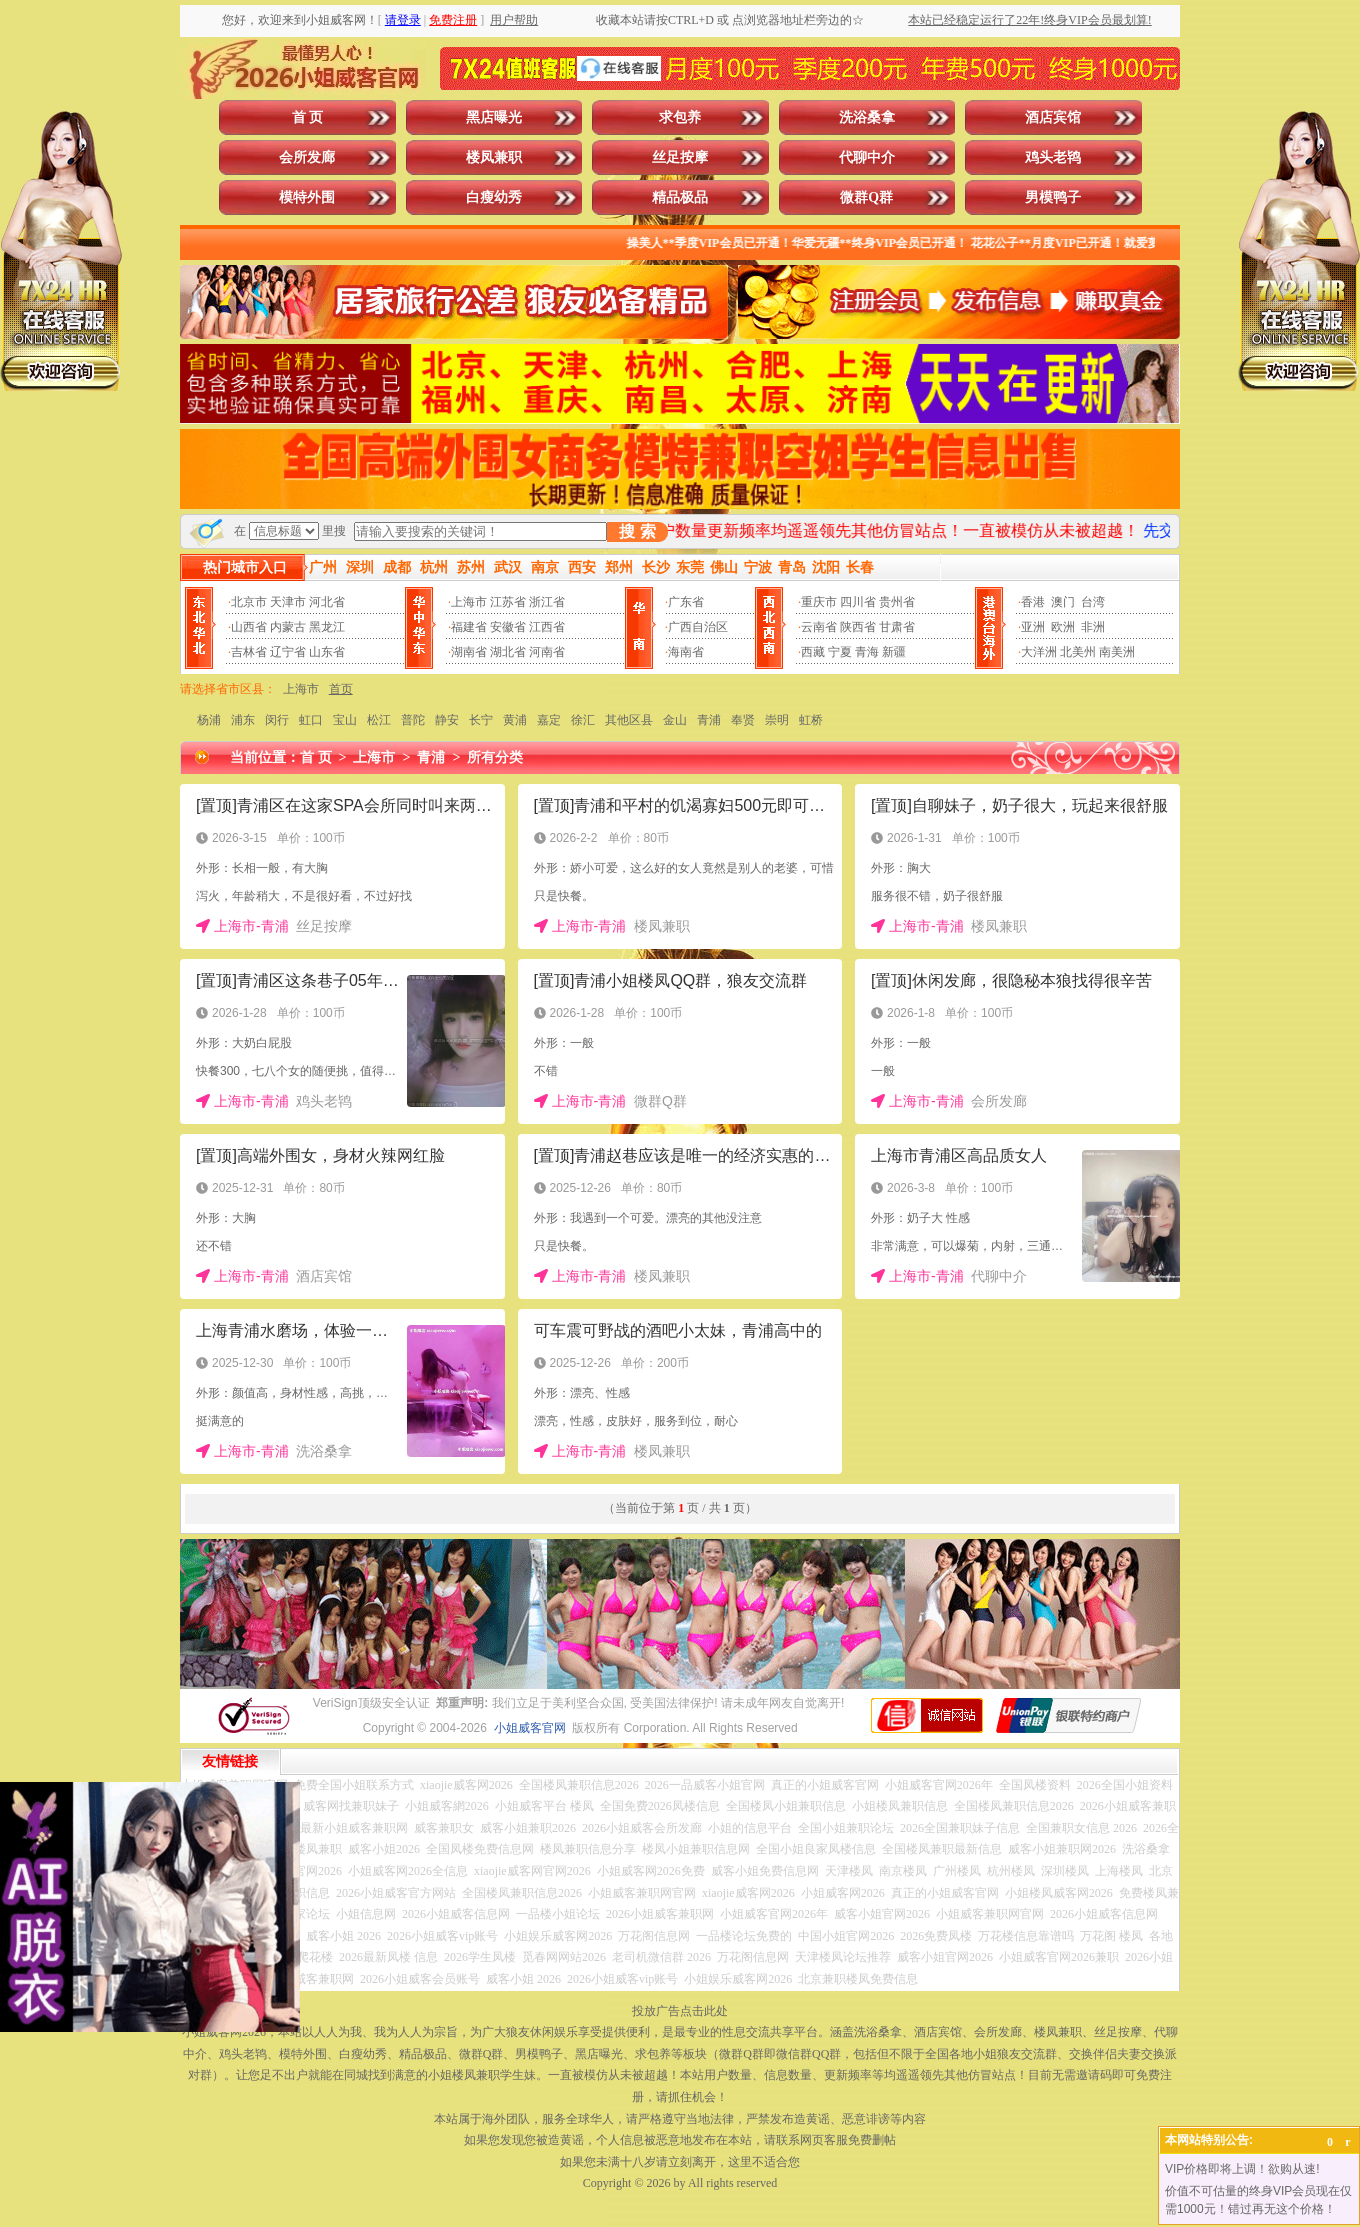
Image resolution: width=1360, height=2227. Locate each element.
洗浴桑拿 (867, 117)
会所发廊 (307, 157)
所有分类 (495, 757)
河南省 (547, 652)
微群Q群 (866, 197)
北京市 (249, 602)
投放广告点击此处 (680, 2011)
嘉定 (549, 720)
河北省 (327, 602)
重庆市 (819, 602)
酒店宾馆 (1053, 117)
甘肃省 (897, 627)
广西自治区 (698, 627)
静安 (447, 720)
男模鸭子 (1053, 197)
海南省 (686, 652)
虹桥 (811, 720)
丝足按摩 (680, 157)
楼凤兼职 (494, 157)
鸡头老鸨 (1053, 157)
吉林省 (249, 652)
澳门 (1063, 602)
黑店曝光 (494, 117)
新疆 (894, 652)
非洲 (1093, 627)
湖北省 (508, 652)
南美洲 (1117, 652)
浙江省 (547, 602)
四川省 (858, 602)
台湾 (1093, 602)
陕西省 (858, 627)
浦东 (243, 720)
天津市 (288, 602)
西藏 (813, 652)
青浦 (709, 720)
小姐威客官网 (530, 1728)
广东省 (686, 602)
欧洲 (1063, 627)
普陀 (413, 720)
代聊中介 (867, 157)
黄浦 (515, 720)
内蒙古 (288, 627)
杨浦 (209, 720)
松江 (379, 720)
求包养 (680, 117)
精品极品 (680, 197)
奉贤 (743, 720)
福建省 (469, 627)
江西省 (547, 627)
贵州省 (897, 602)
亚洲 (1033, 627)
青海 (867, 652)
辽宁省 (288, 652)
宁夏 (840, 652)
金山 (675, 720)
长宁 (481, 720)
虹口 (311, 720)
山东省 (327, 652)
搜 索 (637, 531)
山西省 (249, 627)
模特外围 (307, 197)
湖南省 (469, 652)
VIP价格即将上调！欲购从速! (1242, 2169)
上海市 (469, 602)
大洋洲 (1039, 652)
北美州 (1078, 652)
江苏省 (508, 602)
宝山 (345, 720)
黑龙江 (327, 627)
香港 (1033, 602)
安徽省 (508, 627)
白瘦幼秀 (494, 197)
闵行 (277, 720)
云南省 (819, 627)
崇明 (777, 720)
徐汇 (583, 720)
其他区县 (629, 720)
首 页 (308, 117)
